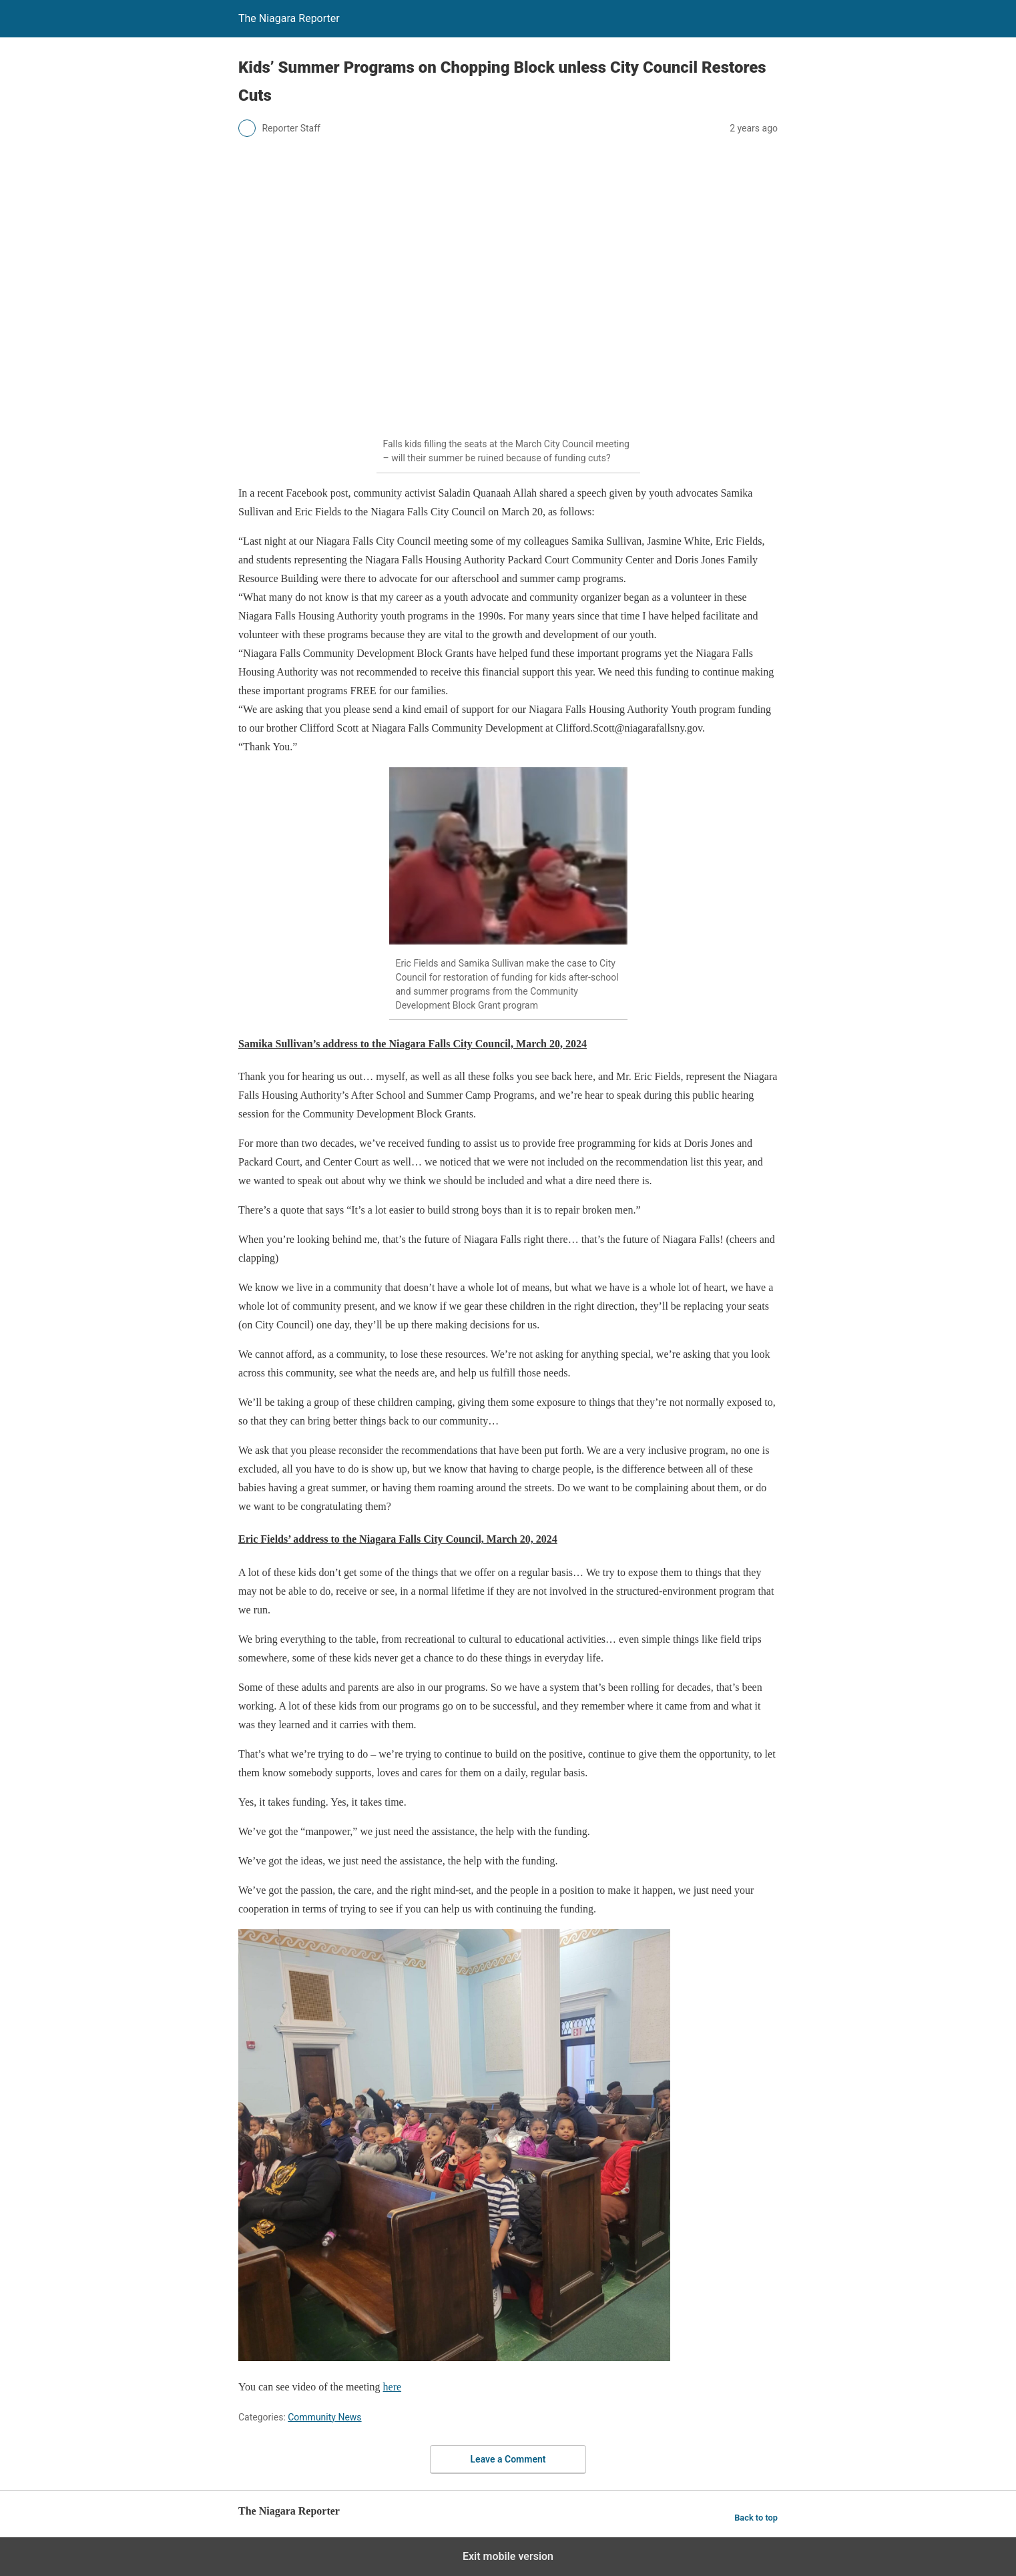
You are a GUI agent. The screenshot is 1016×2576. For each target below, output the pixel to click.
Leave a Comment (508, 2459)
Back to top (756, 2518)
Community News (324, 2417)
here (392, 2386)
